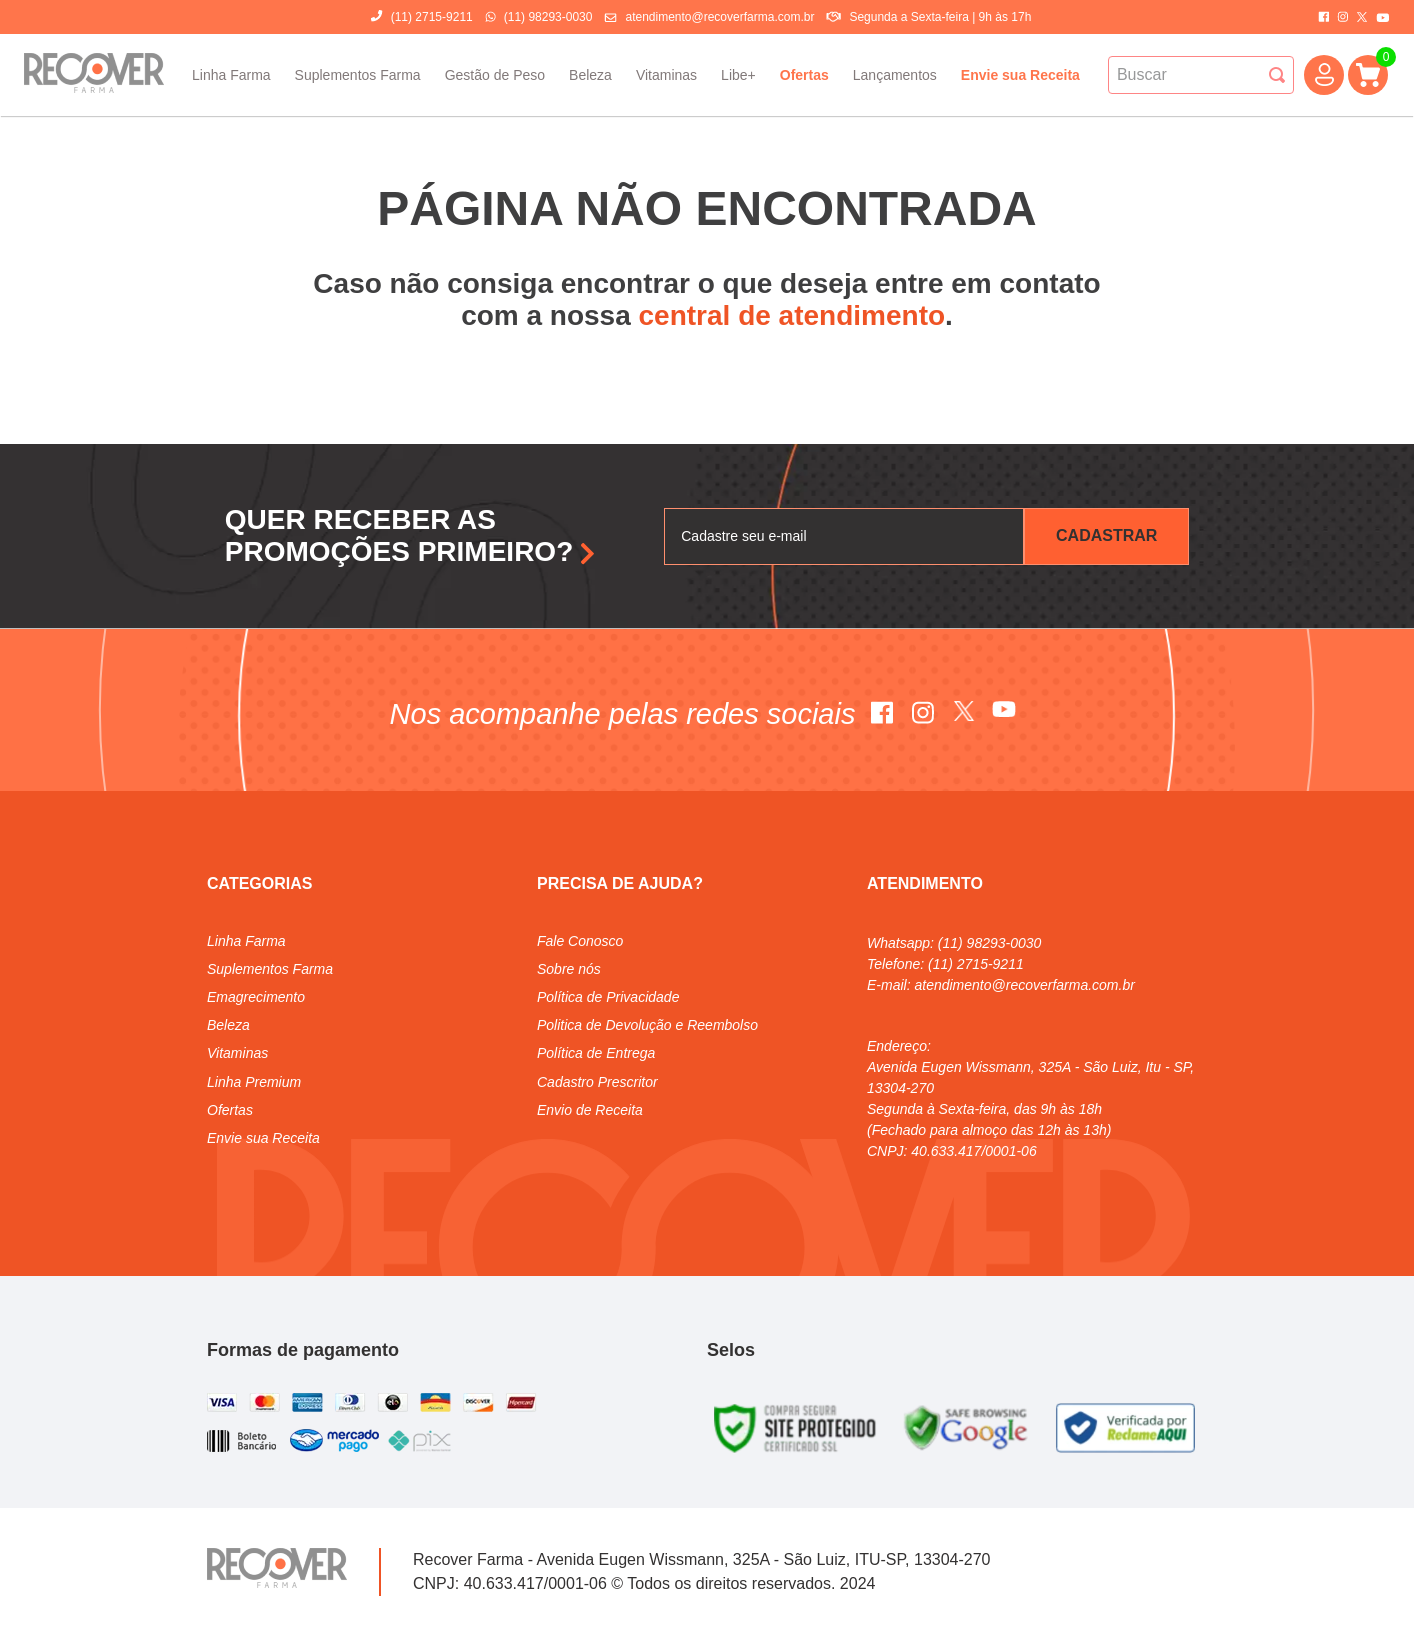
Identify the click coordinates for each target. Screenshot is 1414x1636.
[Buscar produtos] (1277, 75)
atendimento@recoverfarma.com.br (719, 17)
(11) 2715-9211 (432, 17)
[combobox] (1201, 75)
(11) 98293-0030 (548, 17)
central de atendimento (792, 315)
